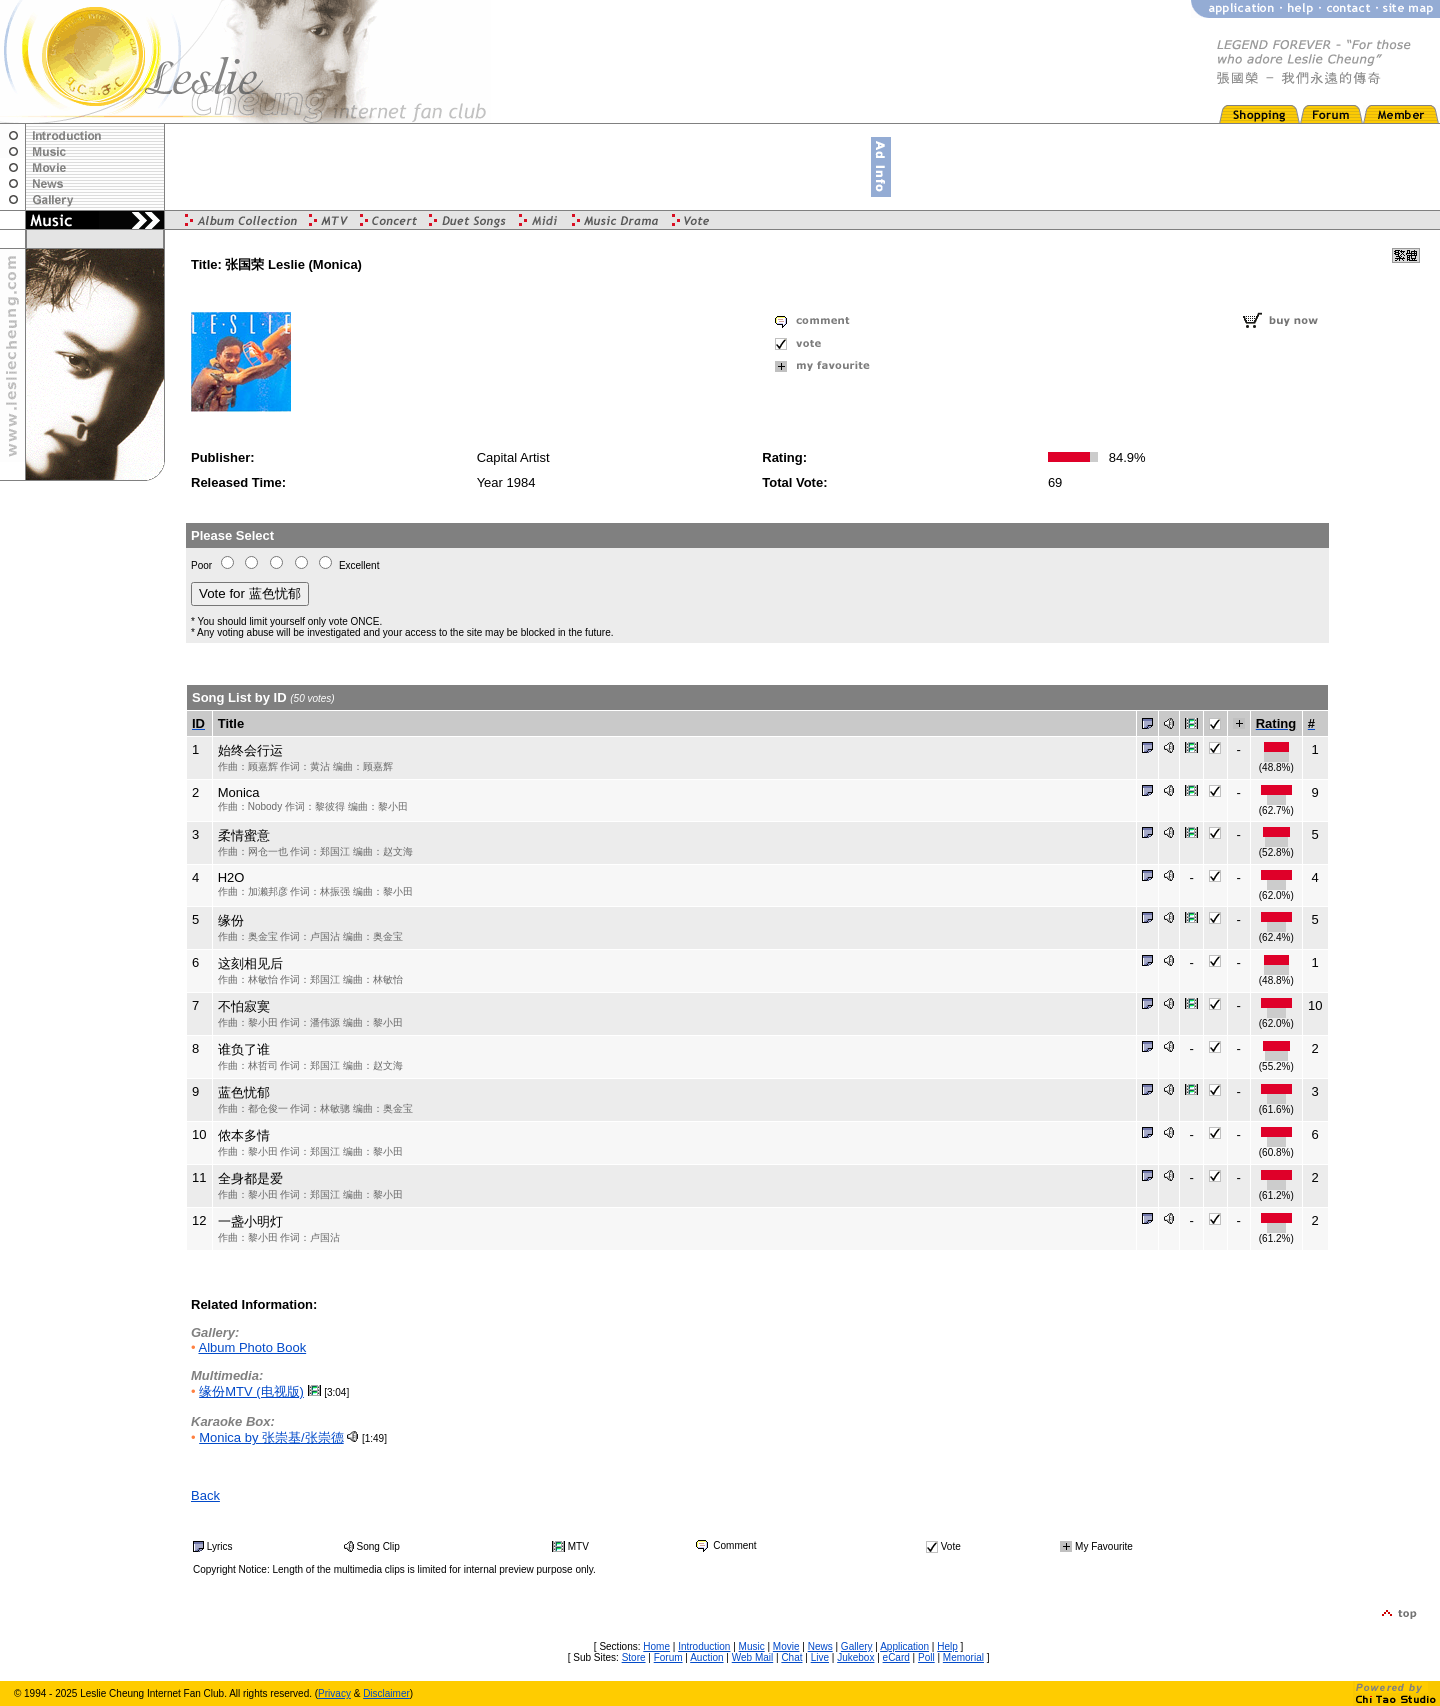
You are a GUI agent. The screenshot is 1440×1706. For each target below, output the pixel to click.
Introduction (704, 1646)
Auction (706, 1657)
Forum (668, 1657)
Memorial (963, 1657)
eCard (896, 1657)
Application (904, 1646)
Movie (786, 1646)
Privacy (334, 1693)
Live (820, 1657)
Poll (926, 1657)
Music (752, 1646)
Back (205, 1495)
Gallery (857, 1646)
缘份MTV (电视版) (251, 1391)
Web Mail (753, 1657)
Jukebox (855, 1657)
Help (947, 1646)
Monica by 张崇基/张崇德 (271, 1437)
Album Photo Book (252, 1347)
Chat (791, 1657)
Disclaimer (386, 1693)
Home (656, 1646)
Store (634, 1657)
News (820, 1646)
